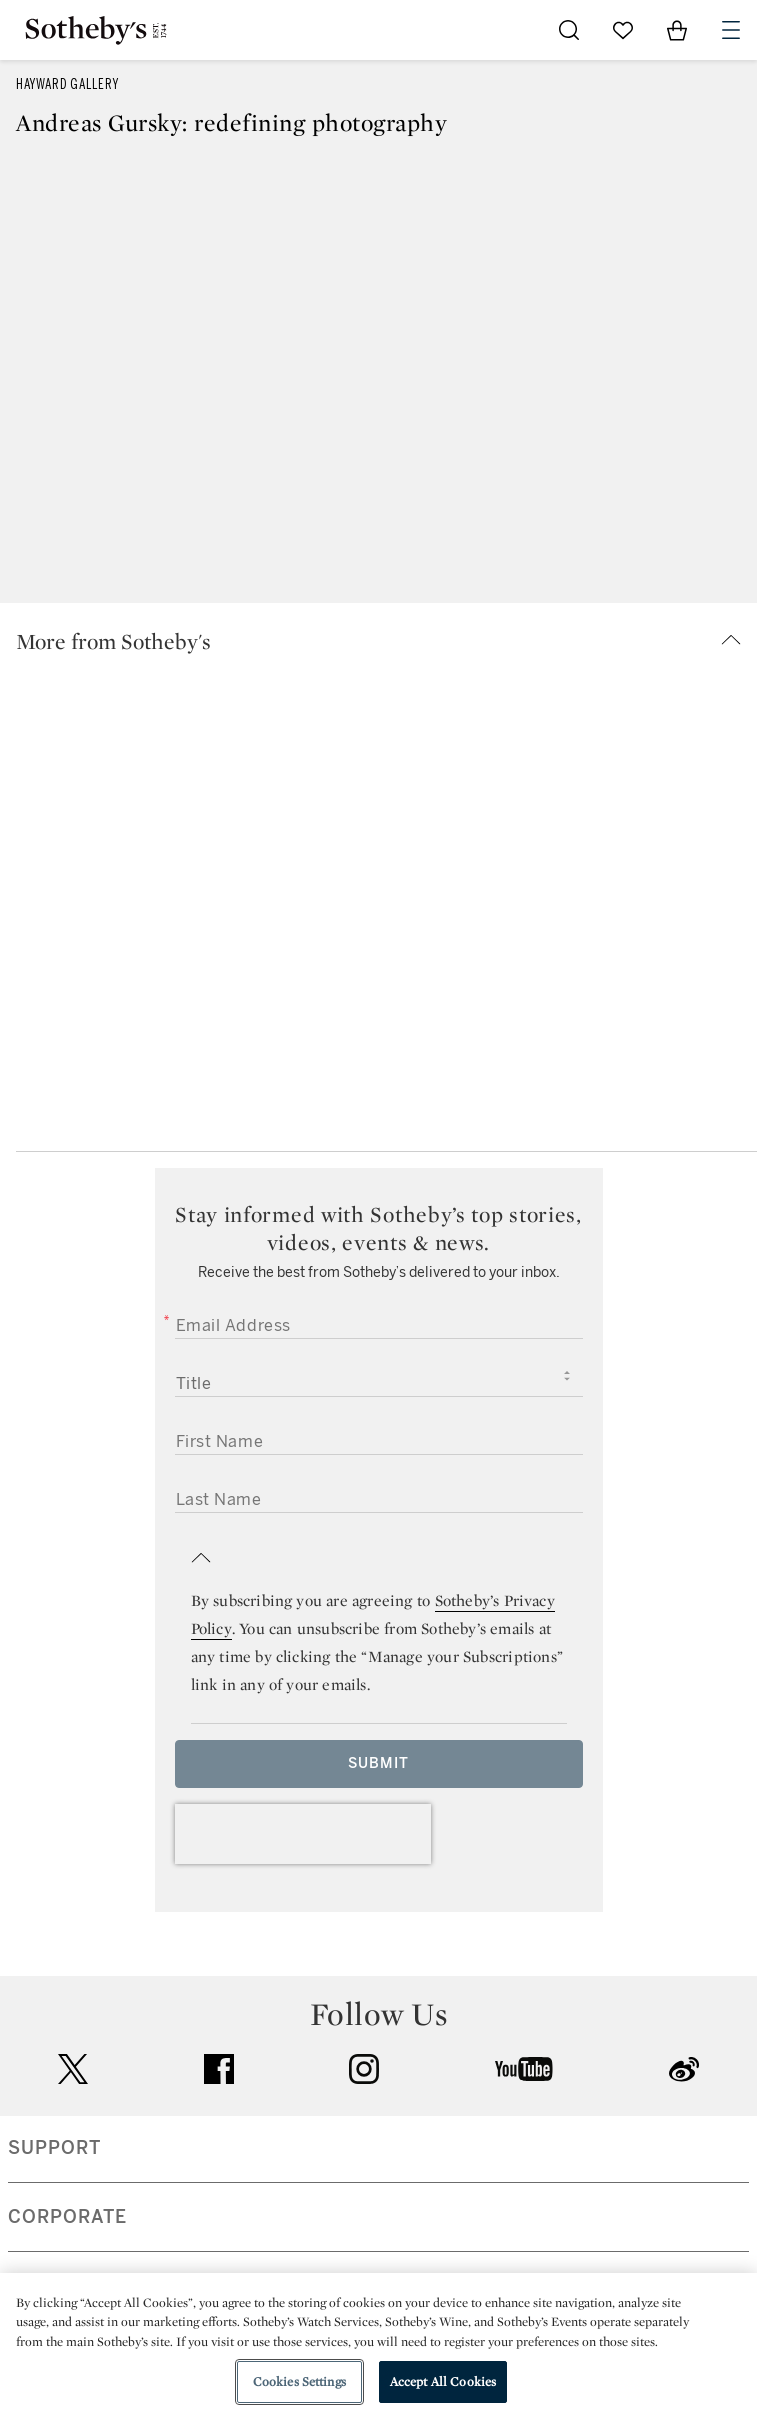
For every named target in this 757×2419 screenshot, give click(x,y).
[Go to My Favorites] (623, 30)
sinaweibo (684, 2069)
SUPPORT (54, 2148)
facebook (219, 2069)
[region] (378, 2346)
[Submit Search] (569, 30)
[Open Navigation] (731, 30)
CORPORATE (67, 2217)
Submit (378, 1763)
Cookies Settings (299, 2381)
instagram (364, 2069)
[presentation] (303, 1834)
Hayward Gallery (67, 84)
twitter (73, 2069)
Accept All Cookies (443, 2381)
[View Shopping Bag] (677, 30)
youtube (524, 2069)
